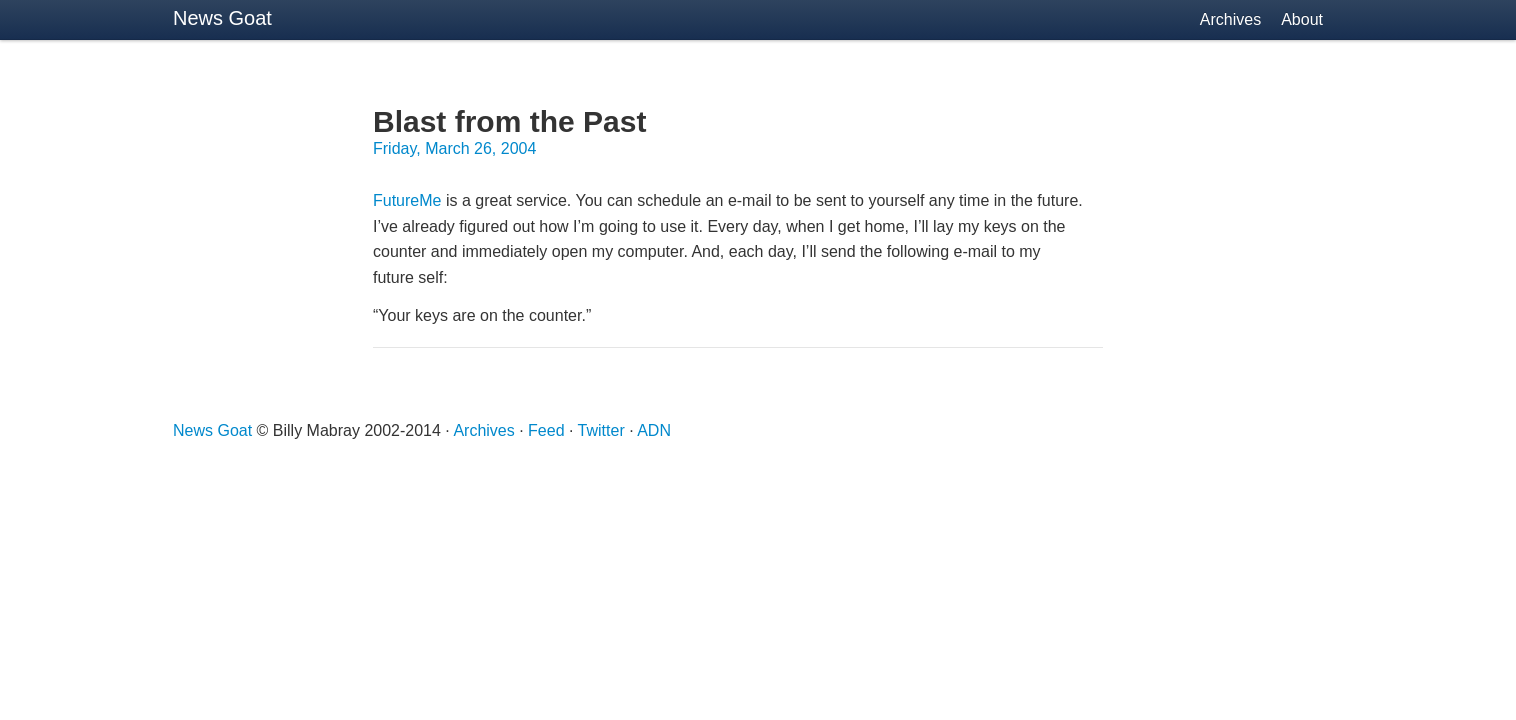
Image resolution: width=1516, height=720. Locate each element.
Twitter (601, 430)
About (1302, 19)
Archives (1230, 19)
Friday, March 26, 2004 (454, 148)
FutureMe (407, 200)
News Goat (222, 18)
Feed (546, 430)
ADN (654, 430)
